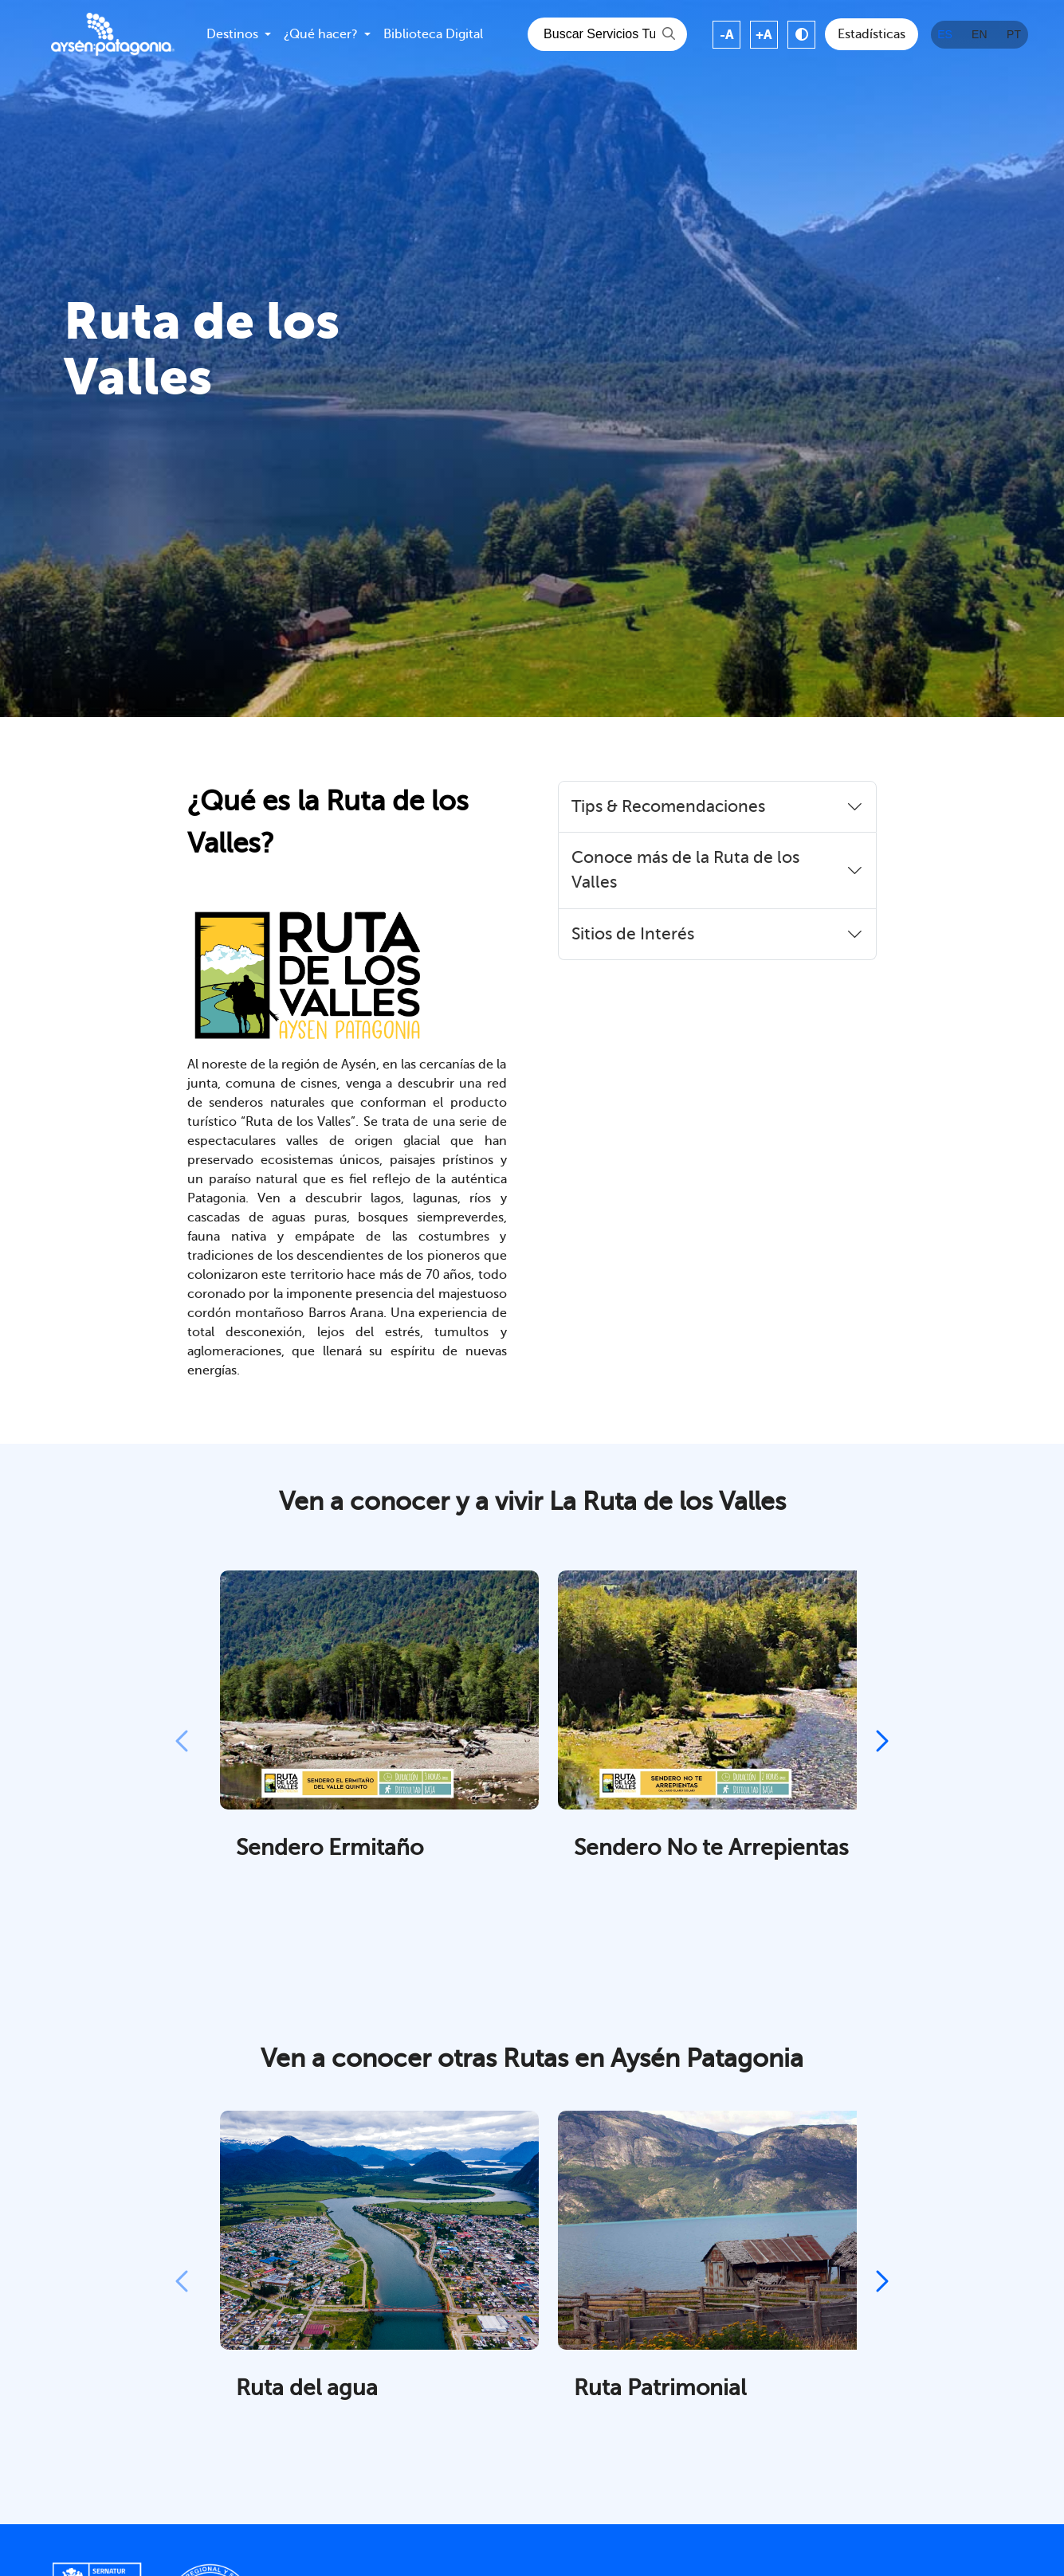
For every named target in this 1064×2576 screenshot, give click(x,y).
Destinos (232, 34)
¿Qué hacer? (321, 34)
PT (1014, 34)
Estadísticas (871, 34)
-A (727, 34)
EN (979, 34)
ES (944, 34)
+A (764, 34)
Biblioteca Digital (433, 34)
